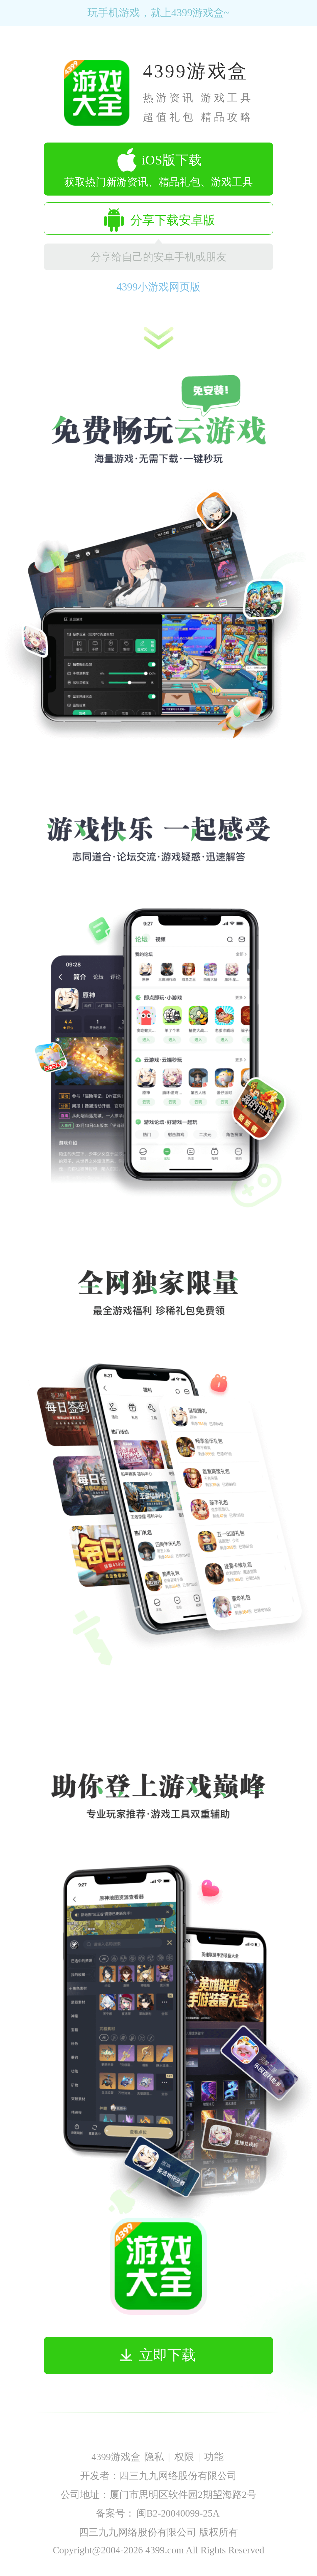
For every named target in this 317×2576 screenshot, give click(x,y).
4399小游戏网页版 (159, 287)
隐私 (154, 2456)
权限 (184, 2456)
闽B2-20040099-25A (178, 2513)
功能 (214, 2456)
